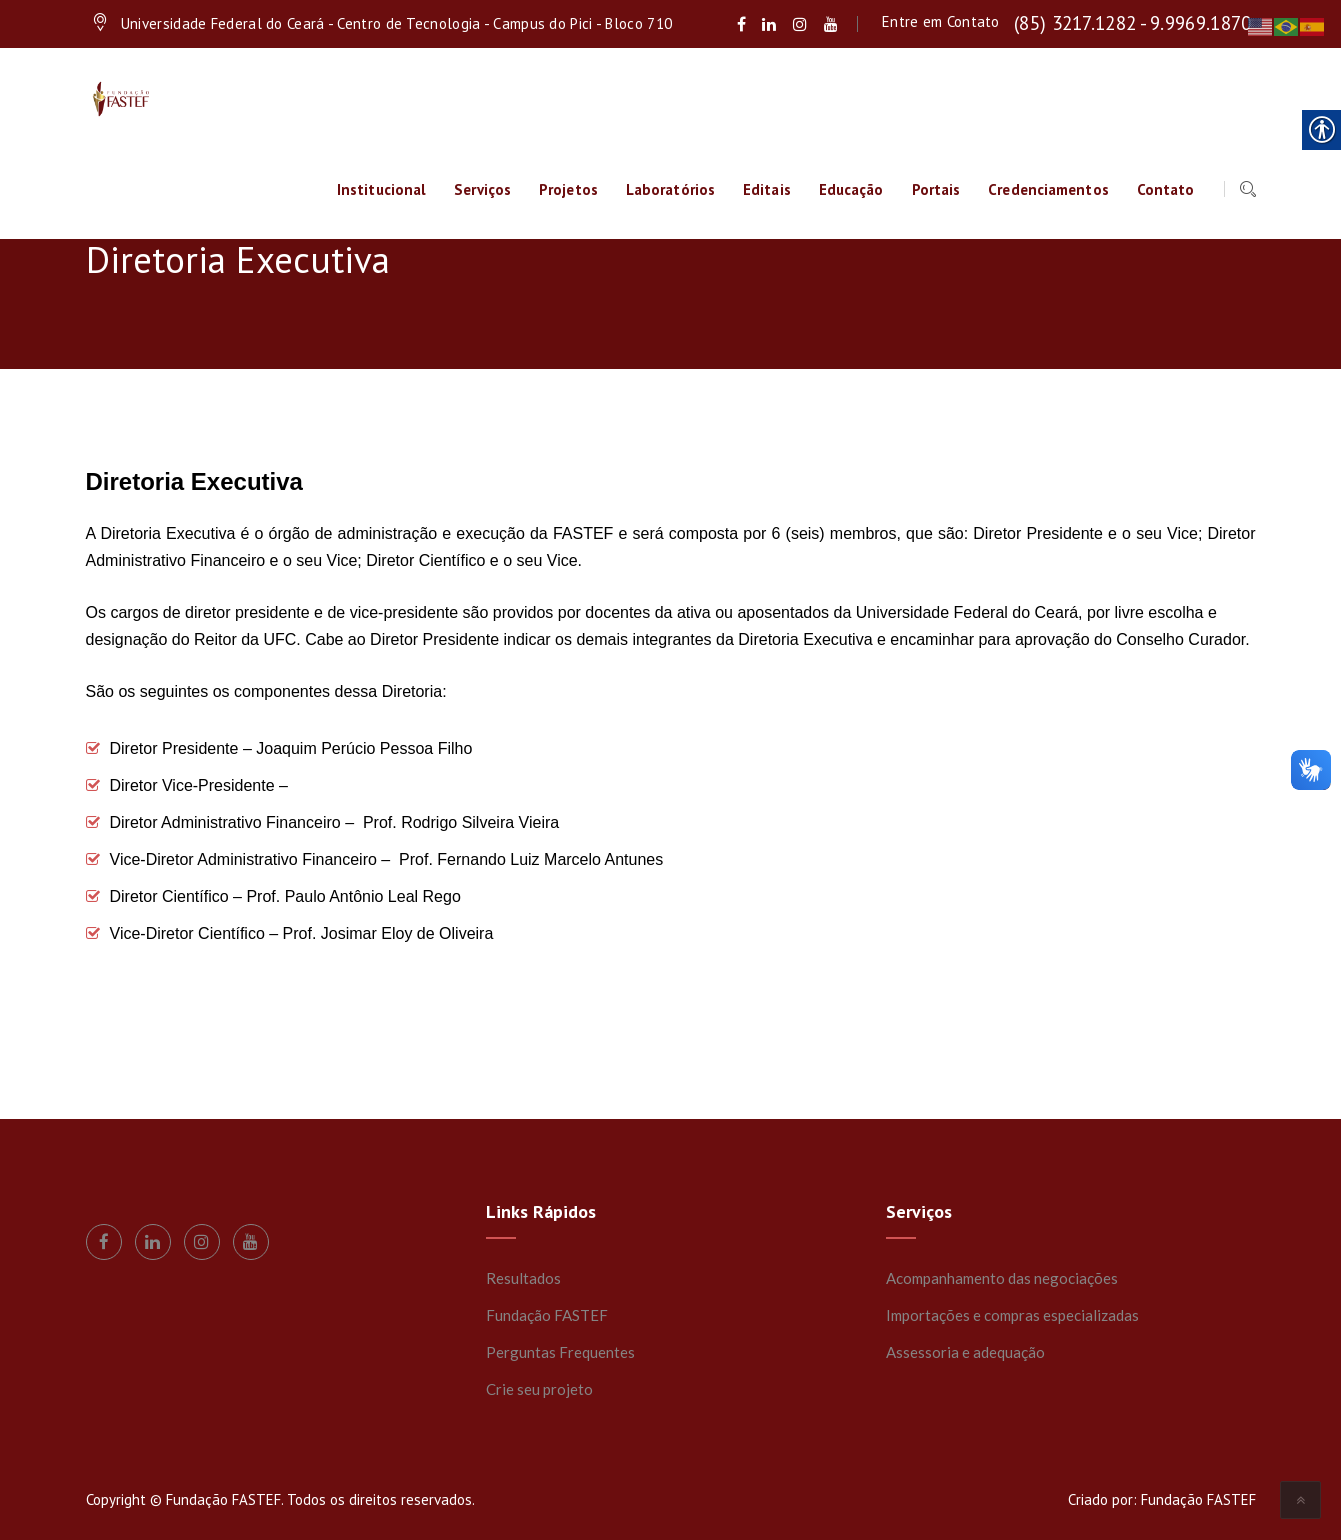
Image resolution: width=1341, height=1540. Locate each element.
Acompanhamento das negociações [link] (1002, 1278)
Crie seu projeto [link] (539, 1389)
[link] (741, 24)
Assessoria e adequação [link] (965, 1352)
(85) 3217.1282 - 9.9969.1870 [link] (1132, 23)
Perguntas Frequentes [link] (560, 1352)
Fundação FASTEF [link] (547, 1315)
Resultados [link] (523, 1278)
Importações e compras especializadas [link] (1012, 1315)
